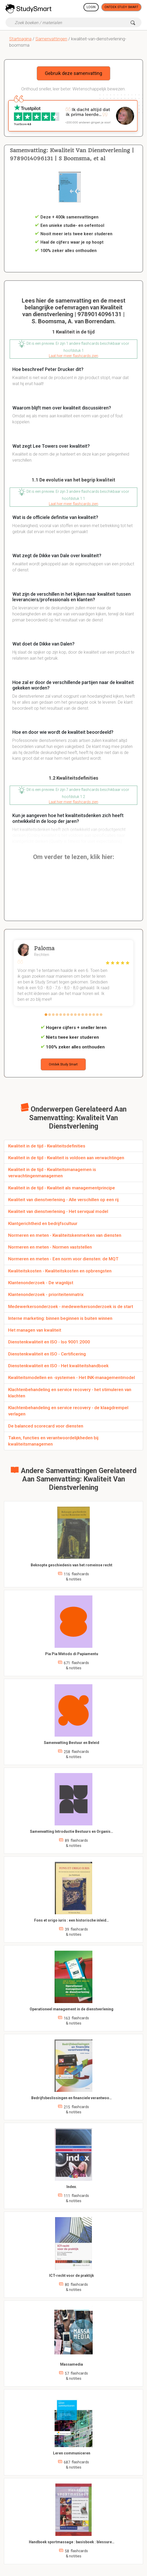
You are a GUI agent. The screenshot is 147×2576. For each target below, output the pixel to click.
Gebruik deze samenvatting (73, 73)
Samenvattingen (51, 38)
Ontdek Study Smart (121, 7)
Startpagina (20, 38)
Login (91, 7)
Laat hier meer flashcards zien (73, 356)
